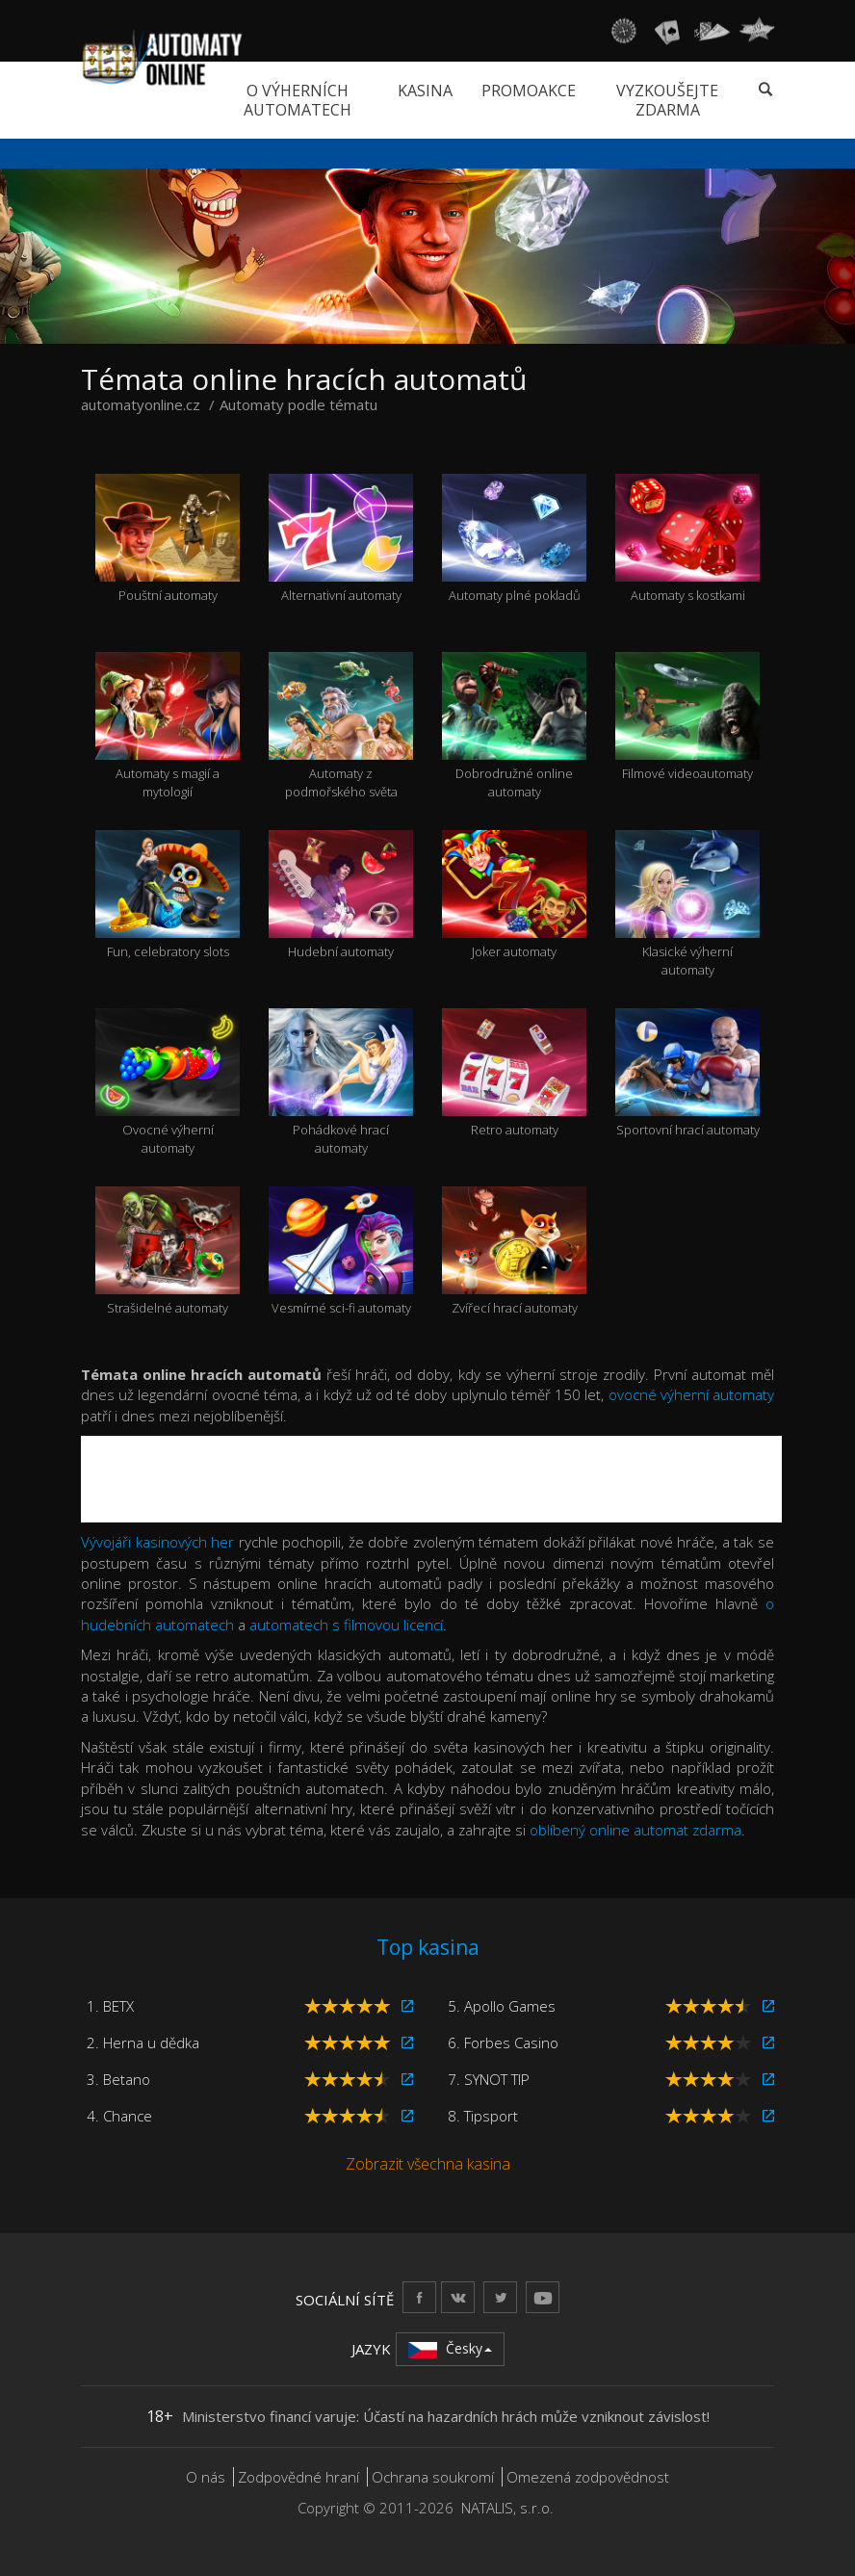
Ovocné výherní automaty (167, 1082)
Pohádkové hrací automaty (341, 1082)
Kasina (425, 90)
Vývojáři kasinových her (157, 1541)
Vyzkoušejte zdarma (667, 100)
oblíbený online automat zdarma (635, 1829)
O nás (205, 2476)
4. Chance (119, 2115)
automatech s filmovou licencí (346, 1624)
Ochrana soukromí (433, 2476)
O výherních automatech (297, 100)
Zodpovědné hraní (298, 2476)
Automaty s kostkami (687, 539)
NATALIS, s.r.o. (507, 2507)
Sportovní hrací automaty (687, 1073)
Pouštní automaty (167, 539)
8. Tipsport (483, 2115)
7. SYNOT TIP (489, 2079)
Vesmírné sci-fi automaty (341, 1251)
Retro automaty (514, 1073)
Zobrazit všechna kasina (428, 2163)
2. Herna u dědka (143, 2042)
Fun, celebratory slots (167, 895)
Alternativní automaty (341, 539)
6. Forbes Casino (503, 2042)
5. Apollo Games (502, 2006)
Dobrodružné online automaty (514, 726)
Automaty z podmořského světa (341, 726)
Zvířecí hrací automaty (514, 1251)
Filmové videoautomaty (687, 717)
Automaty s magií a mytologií (167, 726)
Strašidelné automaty (167, 1251)
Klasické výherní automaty (687, 904)
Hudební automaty (341, 895)
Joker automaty (514, 895)
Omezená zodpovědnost (587, 2476)
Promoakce (528, 90)
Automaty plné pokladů (514, 539)
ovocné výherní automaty (691, 1394)
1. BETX (110, 2006)
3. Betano (118, 2079)
